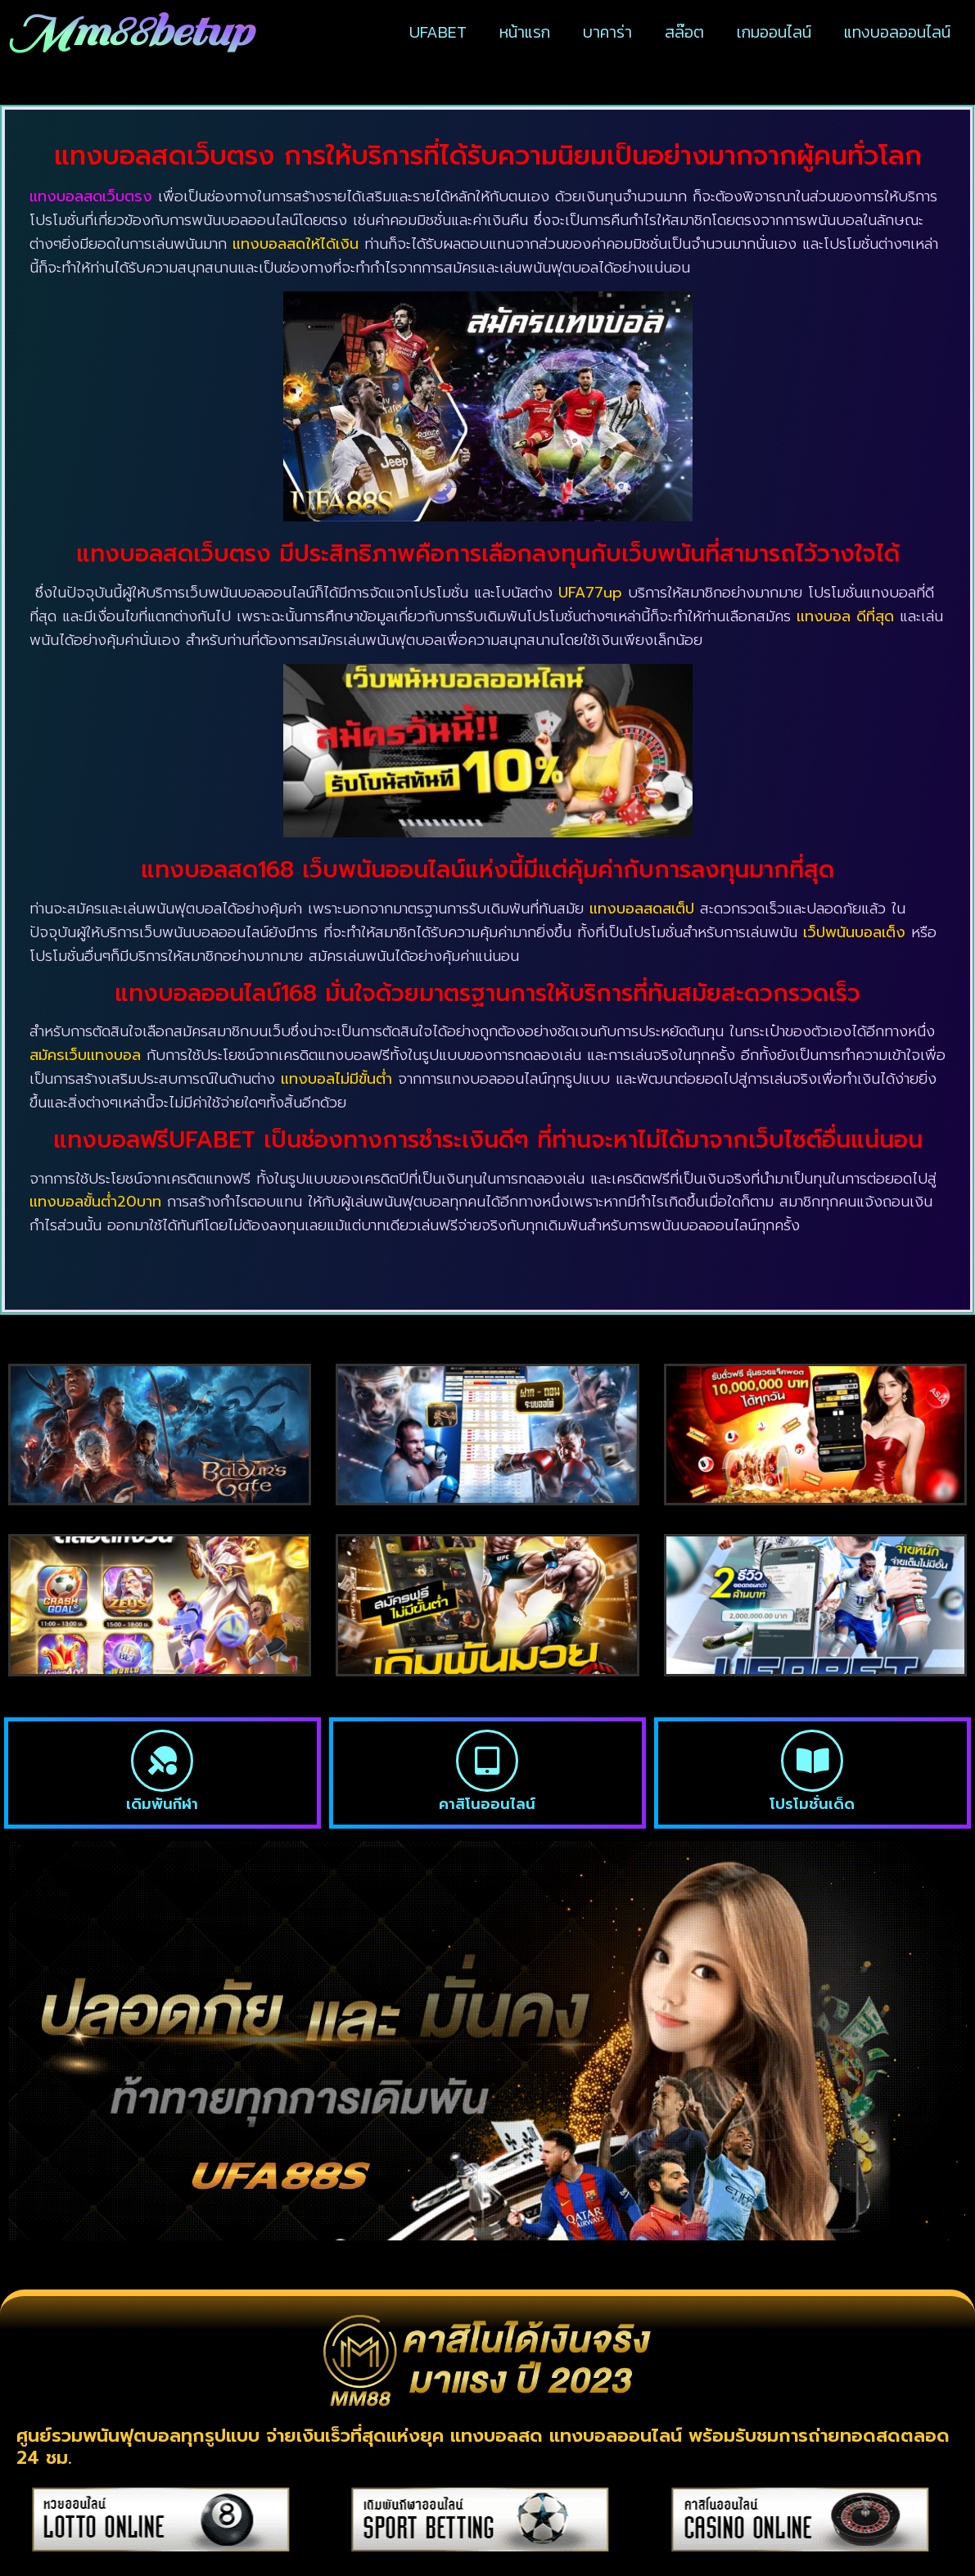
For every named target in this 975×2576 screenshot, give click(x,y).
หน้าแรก (524, 32)
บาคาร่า (607, 32)
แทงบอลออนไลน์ (897, 32)
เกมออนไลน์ (774, 32)
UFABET (438, 32)
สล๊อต (684, 32)
